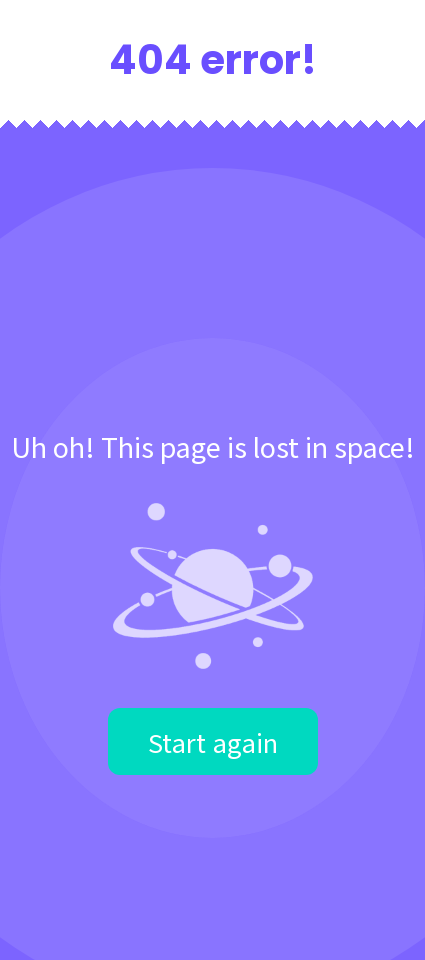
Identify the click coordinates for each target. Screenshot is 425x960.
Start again (213, 741)
